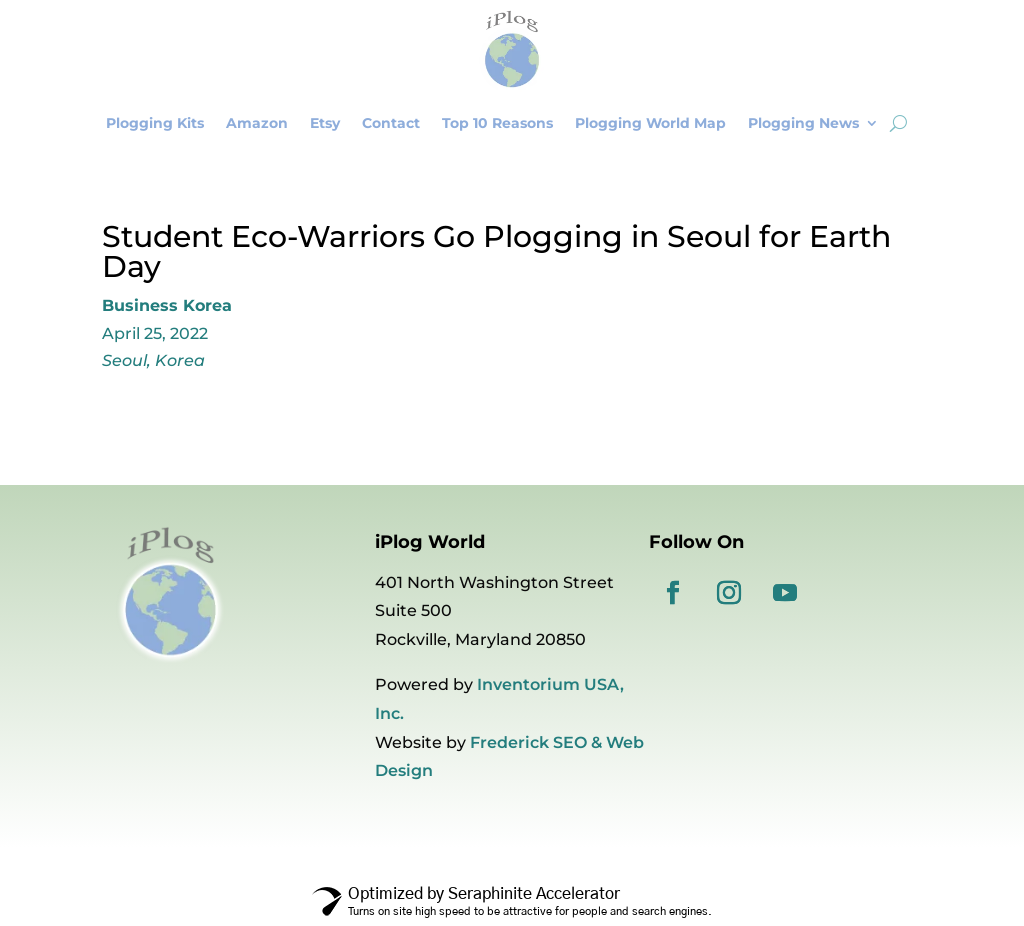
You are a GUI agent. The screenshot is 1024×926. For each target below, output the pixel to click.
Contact (391, 123)
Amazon (257, 123)
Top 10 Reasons (497, 123)
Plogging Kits (155, 123)
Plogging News (803, 123)
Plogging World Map (650, 123)
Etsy (325, 123)
